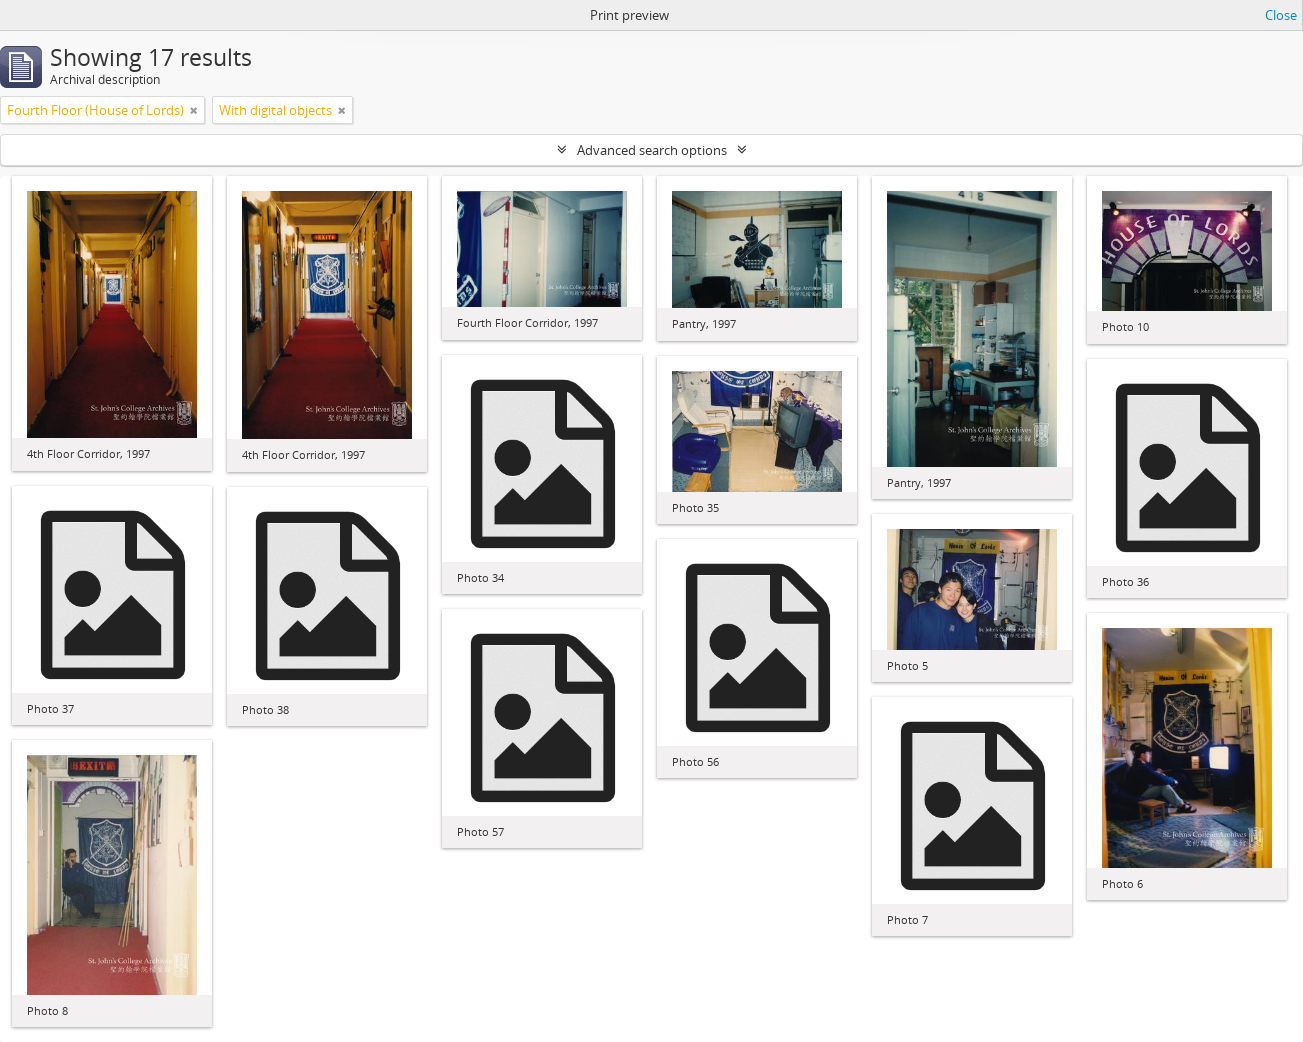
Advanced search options (652, 150)
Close (1281, 15)
